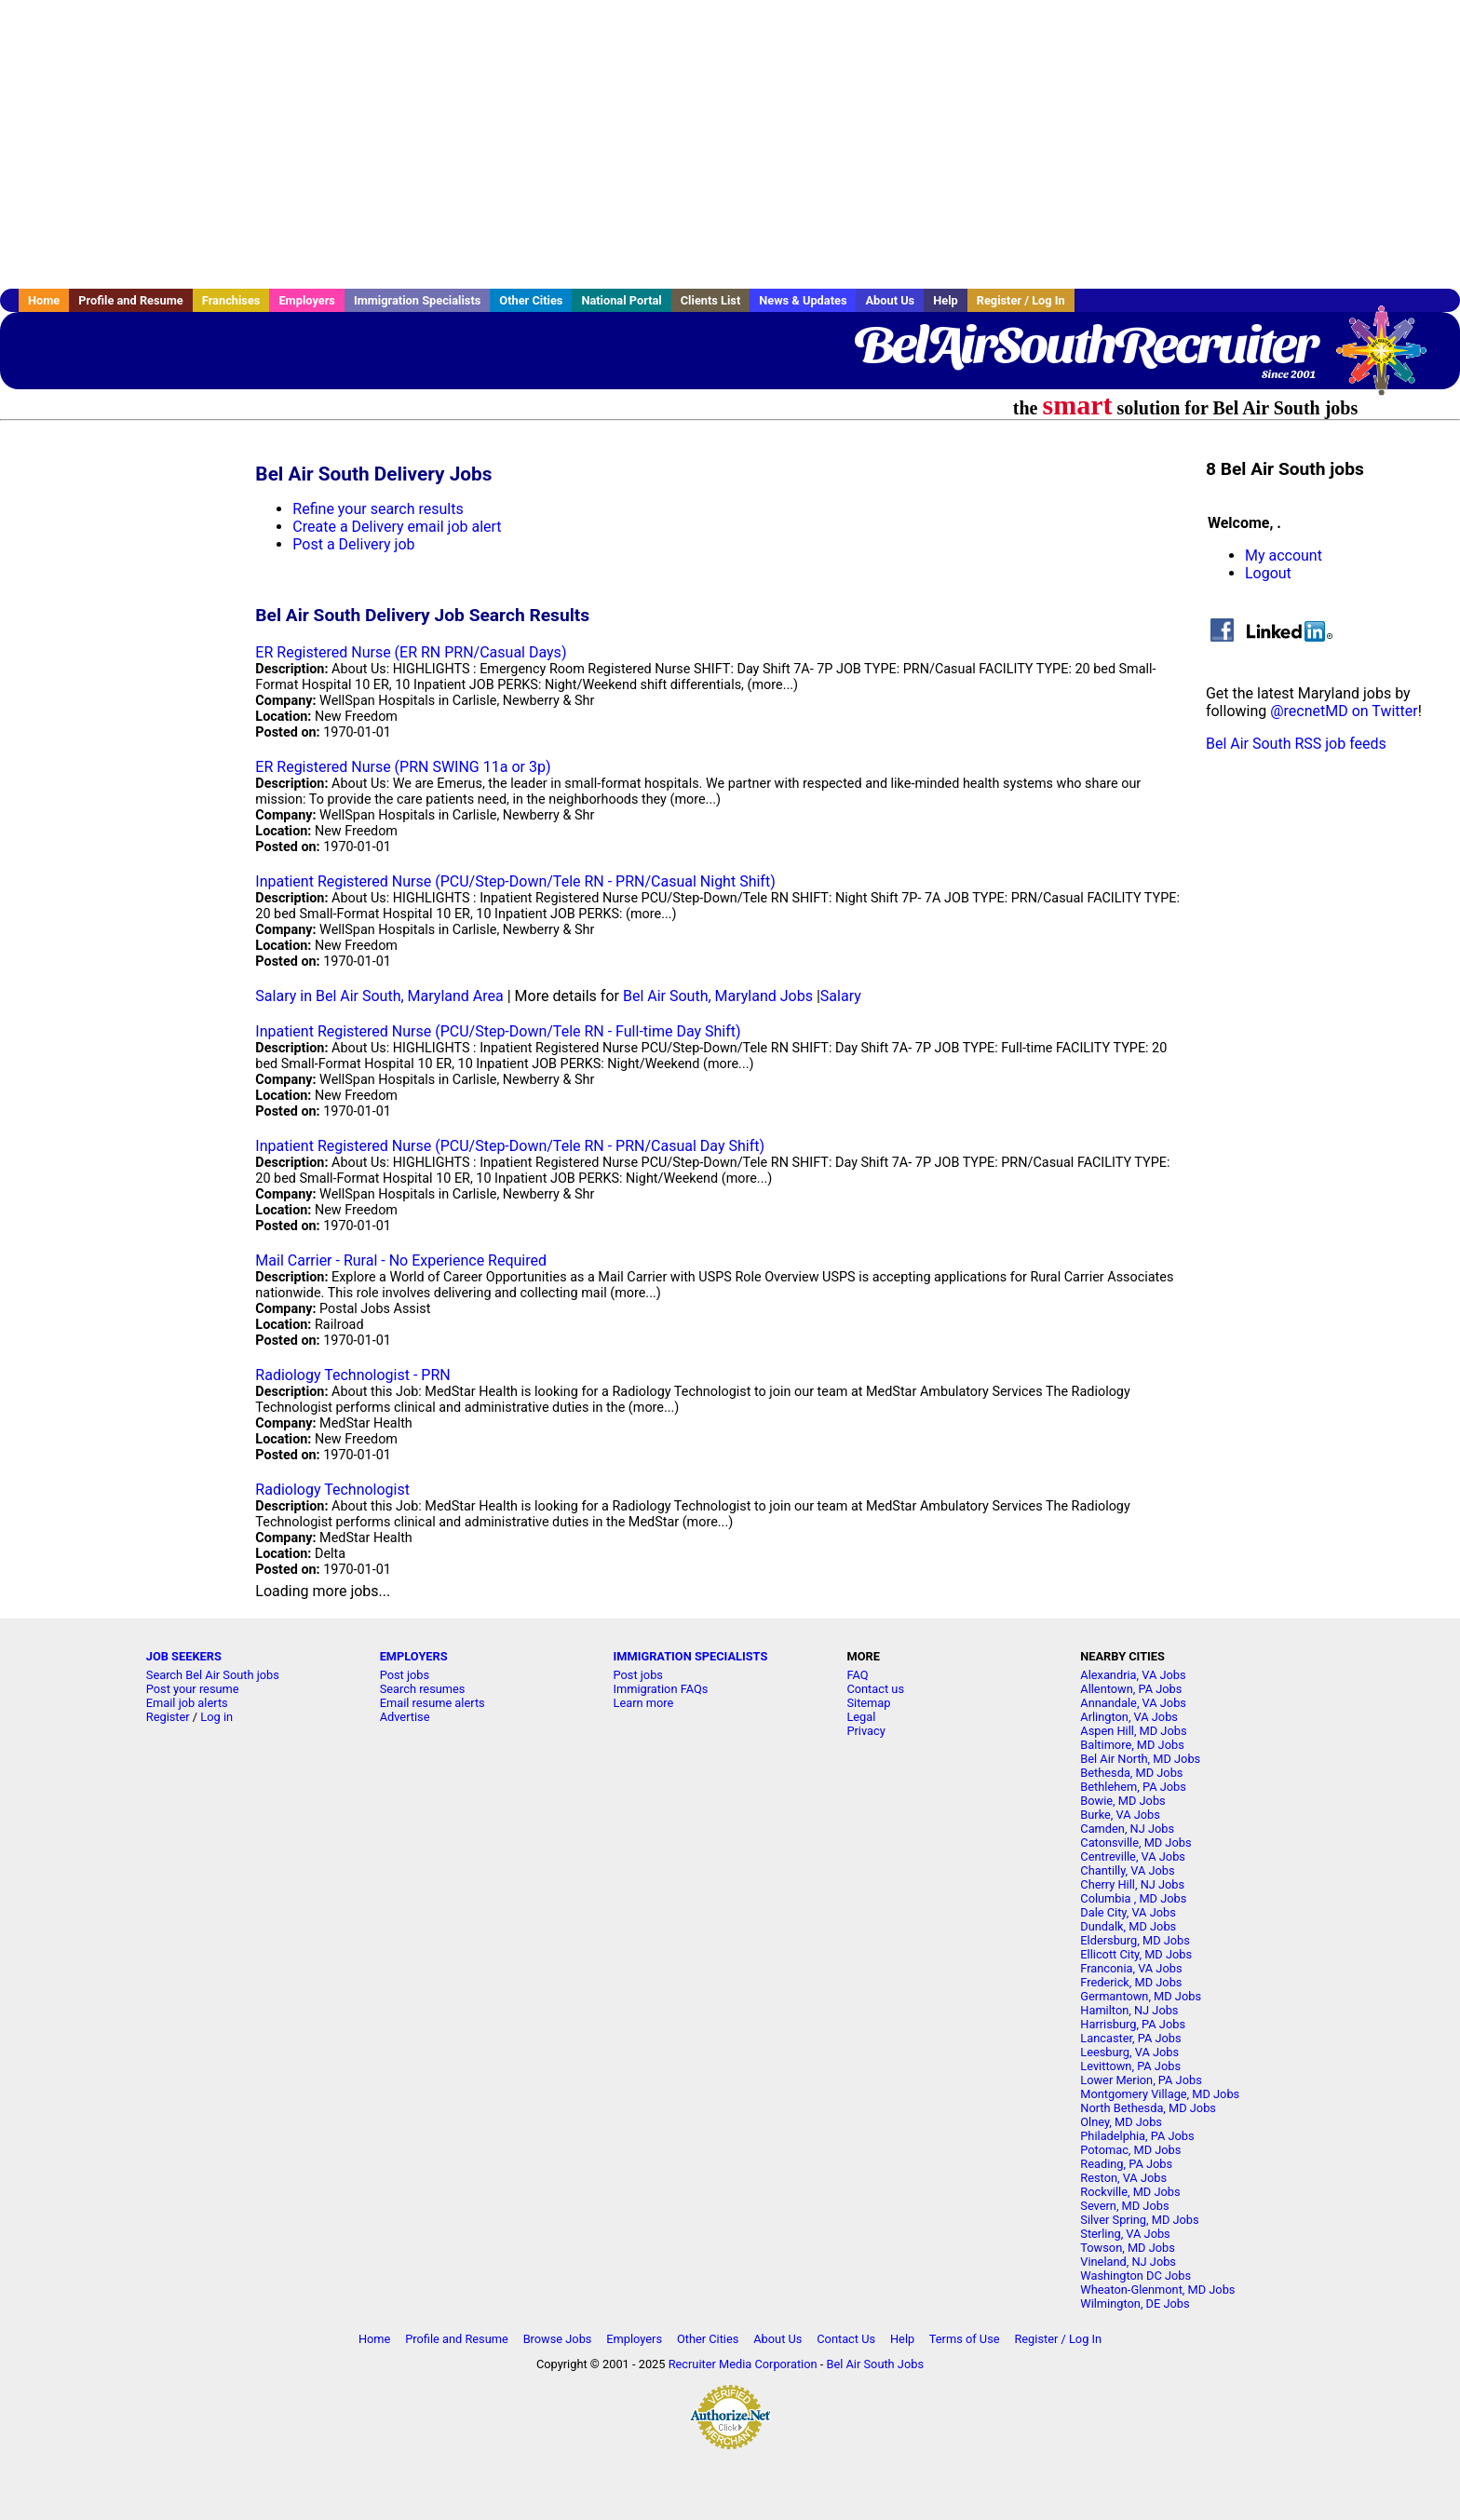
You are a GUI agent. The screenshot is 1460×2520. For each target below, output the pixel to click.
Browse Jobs (557, 2339)
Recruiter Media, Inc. (1390, 359)
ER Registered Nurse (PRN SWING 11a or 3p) (402, 767)
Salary (840, 996)
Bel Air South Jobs (875, 2364)
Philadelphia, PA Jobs (1137, 2136)
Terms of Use (964, 2339)
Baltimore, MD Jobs (1131, 1745)
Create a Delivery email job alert (396, 526)
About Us (889, 300)
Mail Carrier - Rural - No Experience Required (401, 1260)
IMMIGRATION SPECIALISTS (691, 1656)
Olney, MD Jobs (1121, 2122)
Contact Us (846, 2339)
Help (945, 300)
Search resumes (423, 1689)
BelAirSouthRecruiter (1085, 344)
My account (1283, 555)
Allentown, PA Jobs (1131, 1689)
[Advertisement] (730, 144)
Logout (1268, 573)
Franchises (231, 300)
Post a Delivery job (353, 544)
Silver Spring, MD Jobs (1139, 2220)
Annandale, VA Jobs (1133, 1703)
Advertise (405, 1717)
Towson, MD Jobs (1127, 2248)
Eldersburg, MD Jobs (1135, 1940)
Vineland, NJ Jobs (1128, 2262)
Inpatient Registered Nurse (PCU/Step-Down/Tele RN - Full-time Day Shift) (497, 1031)
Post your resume (192, 1689)
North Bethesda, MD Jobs (1148, 2108)
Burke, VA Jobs (1120, 1815)
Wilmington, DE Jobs (1134, 2303)
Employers (306, 300)
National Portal (621, 300)
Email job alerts (187, 1703)
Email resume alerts (432, 1703)
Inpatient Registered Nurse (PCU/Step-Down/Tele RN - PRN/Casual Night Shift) (515, 881)
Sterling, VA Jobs (1124, 2234)
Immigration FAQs (661, 1689)
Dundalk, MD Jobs (1128, 1926)
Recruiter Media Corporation (743, 2364)
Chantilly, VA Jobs (1127, 1870)
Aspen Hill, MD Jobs (1133, 1731)
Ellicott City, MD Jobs (1136, 1954)
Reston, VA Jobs (1123, 2178)
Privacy (865, 1731)
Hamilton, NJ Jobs (1129, 2010)
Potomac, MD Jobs (1130, 2150)
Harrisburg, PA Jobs (1132, 2024)
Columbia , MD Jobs (1133, 1898)
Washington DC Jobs (1135, 2276)
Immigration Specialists (417, 300)
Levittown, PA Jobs (1130, 2066)
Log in (216, 1717)
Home (44, 300)
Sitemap (868, 1703)
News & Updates (802, 300)
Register (168, 1717)
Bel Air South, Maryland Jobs (718, 996)
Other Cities (530, 300)
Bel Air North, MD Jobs (1140, 1759)
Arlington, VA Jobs (1129, 1717)
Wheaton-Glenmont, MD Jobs (1157, 2289)
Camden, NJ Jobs (1127, 1829)
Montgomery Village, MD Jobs (1159, 2094)
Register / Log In (1021, 300)
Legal (860, 1717)
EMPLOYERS (414, 1656)
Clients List (711, 300)
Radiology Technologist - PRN (352, 1375)
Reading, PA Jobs (1126, 2164)
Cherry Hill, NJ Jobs (1132, 1884)
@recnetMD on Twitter (1344, 711)
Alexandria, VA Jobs (1132, 1675)
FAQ (857, 1675)
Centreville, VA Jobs (1132, 1856)
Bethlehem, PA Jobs (1133, 1787)
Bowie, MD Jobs (1122, 1801)
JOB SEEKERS (184, 1656)
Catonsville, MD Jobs (1135, 1842)
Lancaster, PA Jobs (1130, 2038)
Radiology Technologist (332, 1489)
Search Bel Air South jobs (212, 1675)
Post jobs (404, 1675)
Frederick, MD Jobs (1131, 1982)
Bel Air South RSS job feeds (1296, 743)
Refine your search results (377, 509)
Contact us (875, 1689)
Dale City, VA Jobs (1128, 1912)
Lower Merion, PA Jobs (1140, 2080)
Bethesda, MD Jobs (1131, 1773)
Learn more (644, 1703)
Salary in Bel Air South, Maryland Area (379, 996)
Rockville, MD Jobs (1130, 2192)
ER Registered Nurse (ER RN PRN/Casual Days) (410, 652)
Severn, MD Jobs (1124, 2206)
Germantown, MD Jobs (1140, 1996)
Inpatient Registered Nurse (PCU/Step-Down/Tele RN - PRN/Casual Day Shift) (509, 1146)
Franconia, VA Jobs (1131, 1968)
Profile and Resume (130, 300)
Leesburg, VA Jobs (1129, 2052)
